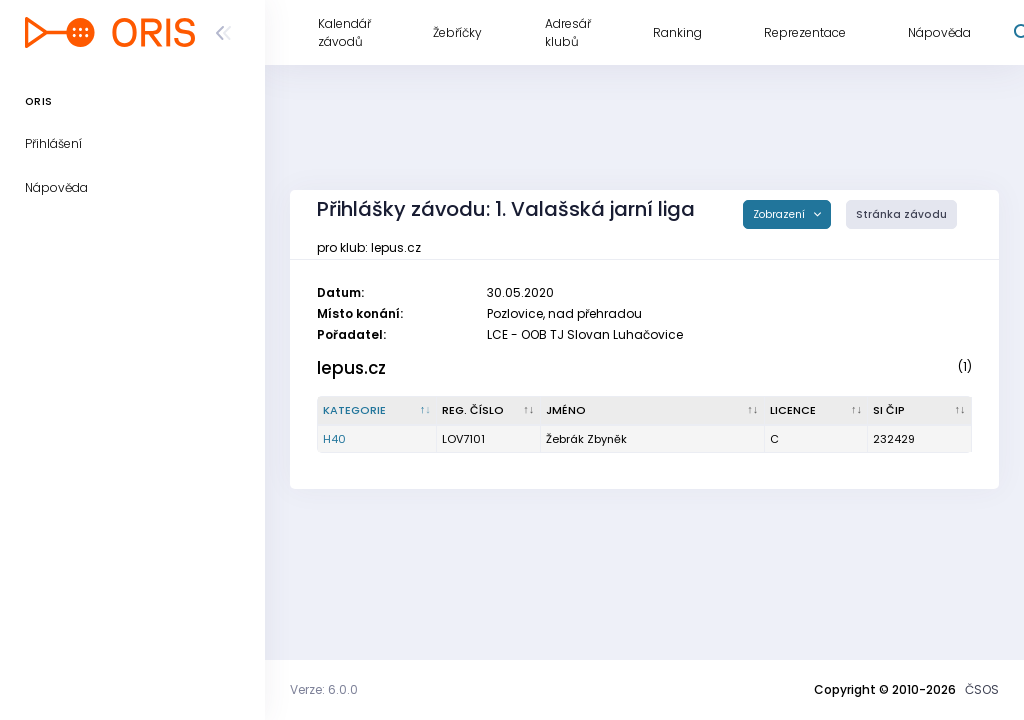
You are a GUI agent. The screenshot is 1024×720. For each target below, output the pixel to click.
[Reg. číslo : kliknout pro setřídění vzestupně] (489, 411)
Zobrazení (780, 214)
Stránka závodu (901, 214)
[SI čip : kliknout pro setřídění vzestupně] (920, 411)
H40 (334, 439)
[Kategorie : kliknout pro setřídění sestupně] (377, 411)
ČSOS (982, 689)
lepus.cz (351, 368)
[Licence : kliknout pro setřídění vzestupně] (817, 411)
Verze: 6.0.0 (324, 689)
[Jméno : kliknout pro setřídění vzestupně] (653, 411)
